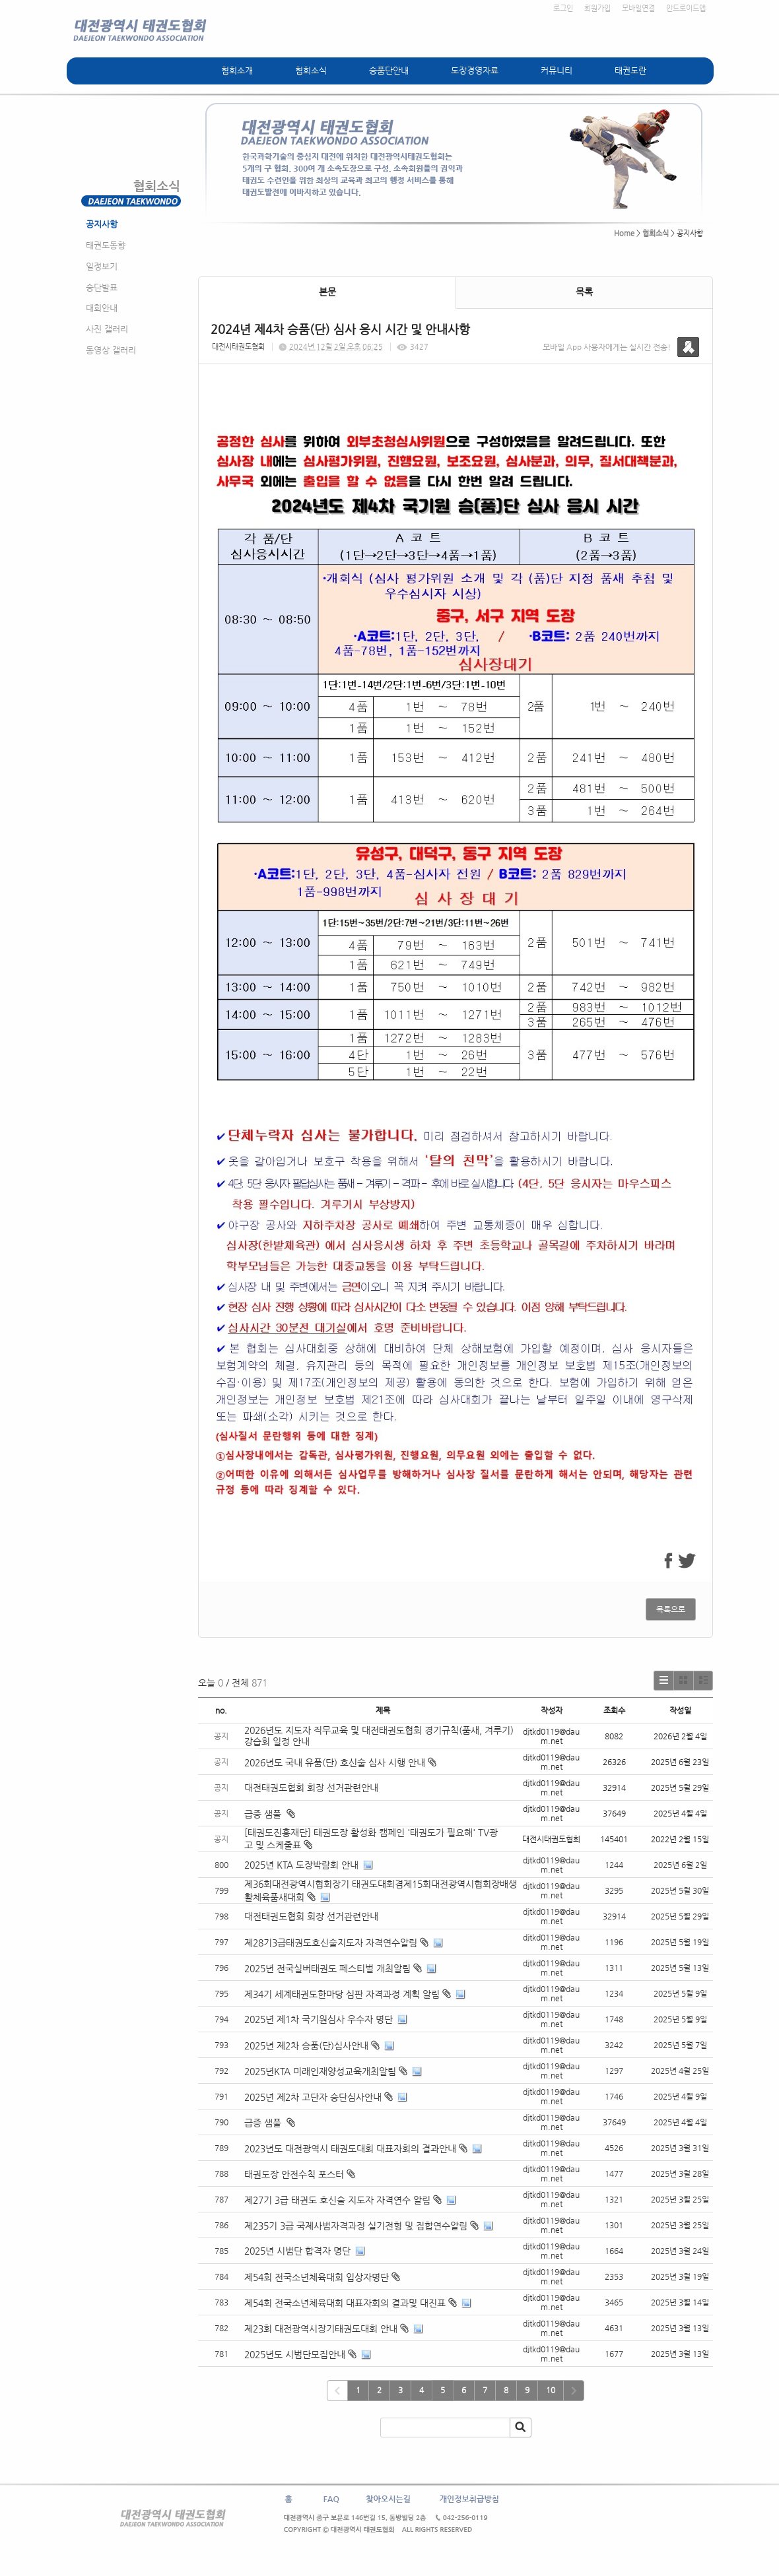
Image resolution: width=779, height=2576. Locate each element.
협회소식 (311, 70)
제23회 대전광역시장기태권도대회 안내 (320, 2328)
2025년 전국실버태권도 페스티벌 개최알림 (327, 1968)
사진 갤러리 (107, 329)
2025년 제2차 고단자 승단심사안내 (313, 2097)
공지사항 (102, 224)
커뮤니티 (556, 70)
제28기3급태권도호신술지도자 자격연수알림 (330, 1942)
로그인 (563, 8)
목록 (584, 291)
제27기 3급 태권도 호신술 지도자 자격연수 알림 (337, 2200)
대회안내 (102, 308)
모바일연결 (638, 8)
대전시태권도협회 (238, 346)
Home (624, 233)
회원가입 (597, 8)
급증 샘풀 (269, 1814)
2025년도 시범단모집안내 (294, 2354)
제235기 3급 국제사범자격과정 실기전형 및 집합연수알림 (355, 2225)
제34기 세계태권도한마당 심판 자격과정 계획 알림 (342, 1994)
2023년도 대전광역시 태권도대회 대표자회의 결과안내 (350, 2148)
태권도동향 (105, 245)
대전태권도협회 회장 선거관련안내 (311, 1787)
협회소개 (237, 70)
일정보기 (102, 266)
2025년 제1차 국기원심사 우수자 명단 (318, 2019)
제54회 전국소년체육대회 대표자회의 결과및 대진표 (345, 2303)
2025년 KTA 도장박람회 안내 (301, 1864)
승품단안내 (389, 70)
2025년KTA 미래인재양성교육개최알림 (320, 2071)
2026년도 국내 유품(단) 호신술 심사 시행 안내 (340, 1762)
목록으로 (670, 1609)
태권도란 (630, 70)
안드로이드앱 (686, 8)
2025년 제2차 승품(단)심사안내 (306, 2045)
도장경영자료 (474, 70)
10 (550, 2390)
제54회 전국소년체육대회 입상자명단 (316, 2277)
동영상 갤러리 (111, 350)
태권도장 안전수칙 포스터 (294, 2174)
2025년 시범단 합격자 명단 (297, 2250)
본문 (327, 291)
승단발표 (102, 287)
